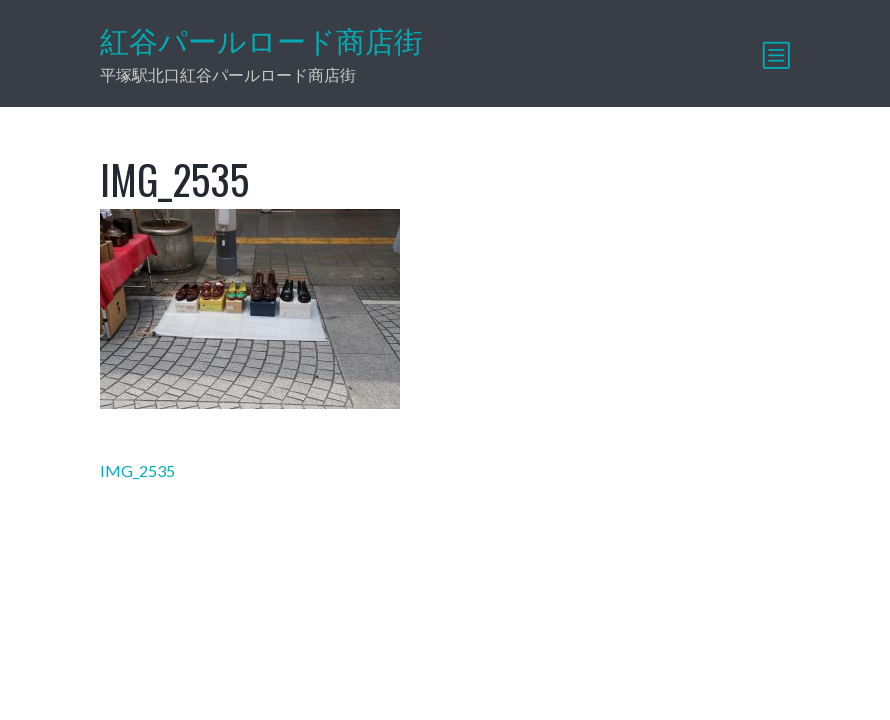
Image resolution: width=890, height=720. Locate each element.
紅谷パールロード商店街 (261, 41)
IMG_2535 (137, 470)
